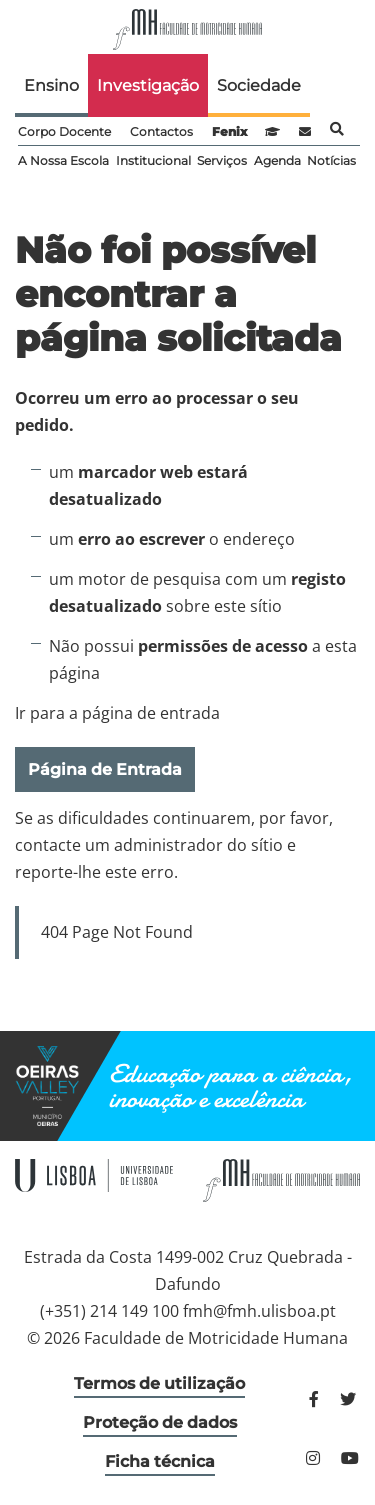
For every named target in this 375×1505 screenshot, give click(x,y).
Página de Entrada (105, 769)
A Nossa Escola (63, 160)
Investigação (148, 85)
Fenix (229, 131)
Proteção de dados (160, 1422)
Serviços (222, 160)
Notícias (331, 160)
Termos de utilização (159, 1383)
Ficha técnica (160, 1461)
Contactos (161, 131)
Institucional (153, 160)
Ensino (51, 85)
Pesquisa (337, 129)
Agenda (277, 160)
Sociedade (259, 85)
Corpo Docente (64, 131)
